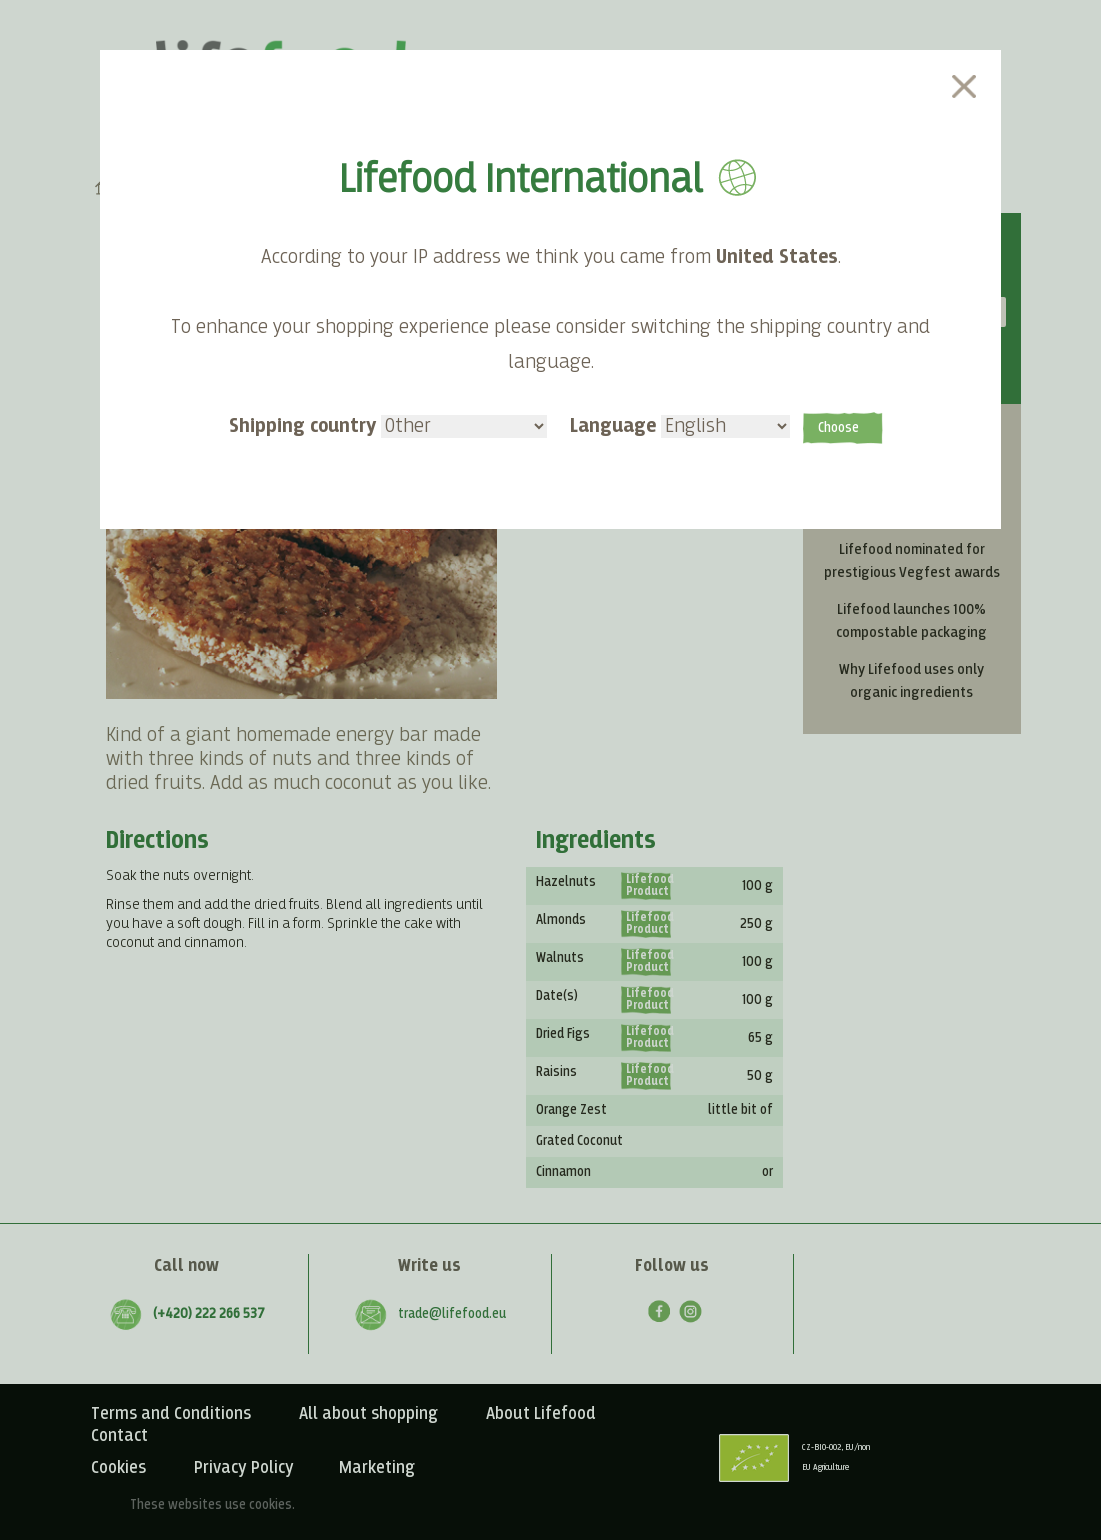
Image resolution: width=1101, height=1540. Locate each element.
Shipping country (388, 425)
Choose (838, 428)
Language (680, 425)
